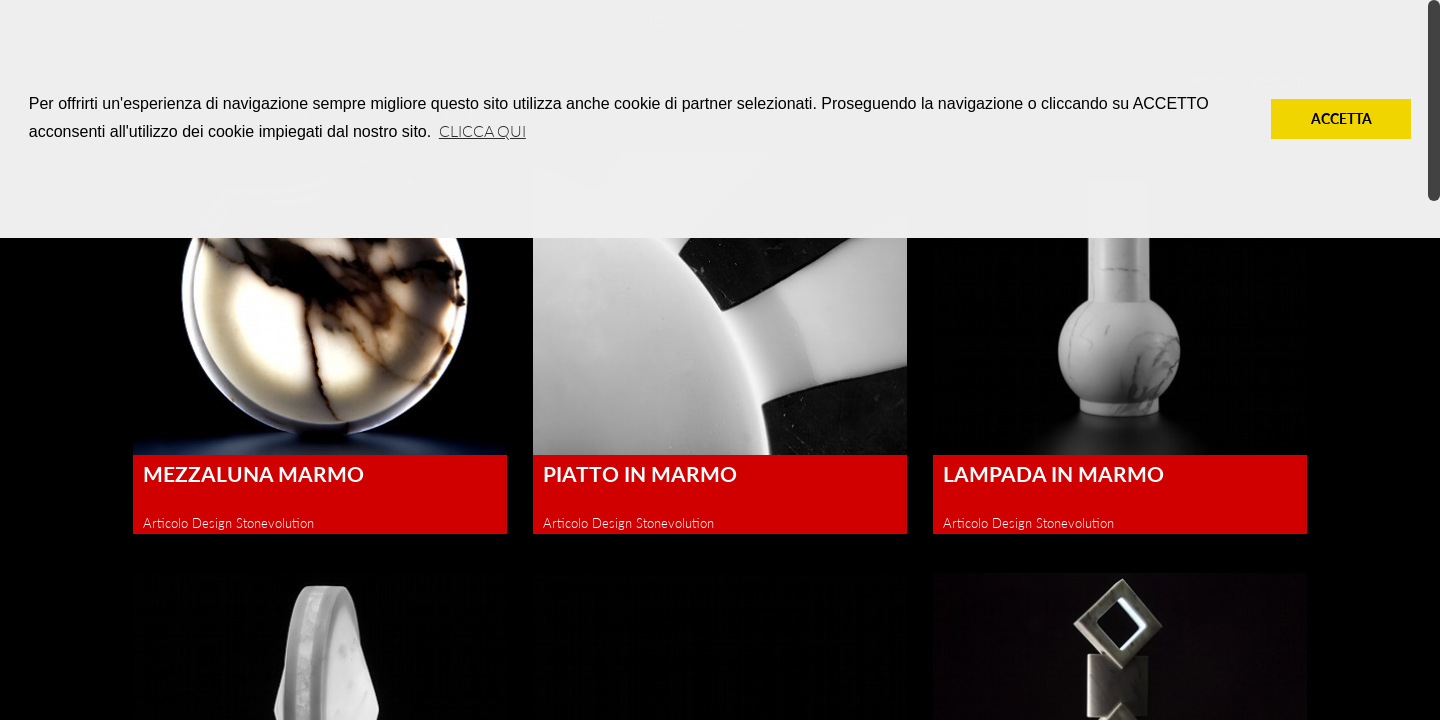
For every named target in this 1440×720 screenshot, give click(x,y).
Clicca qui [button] (482, 130)
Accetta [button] (1341, 118)
